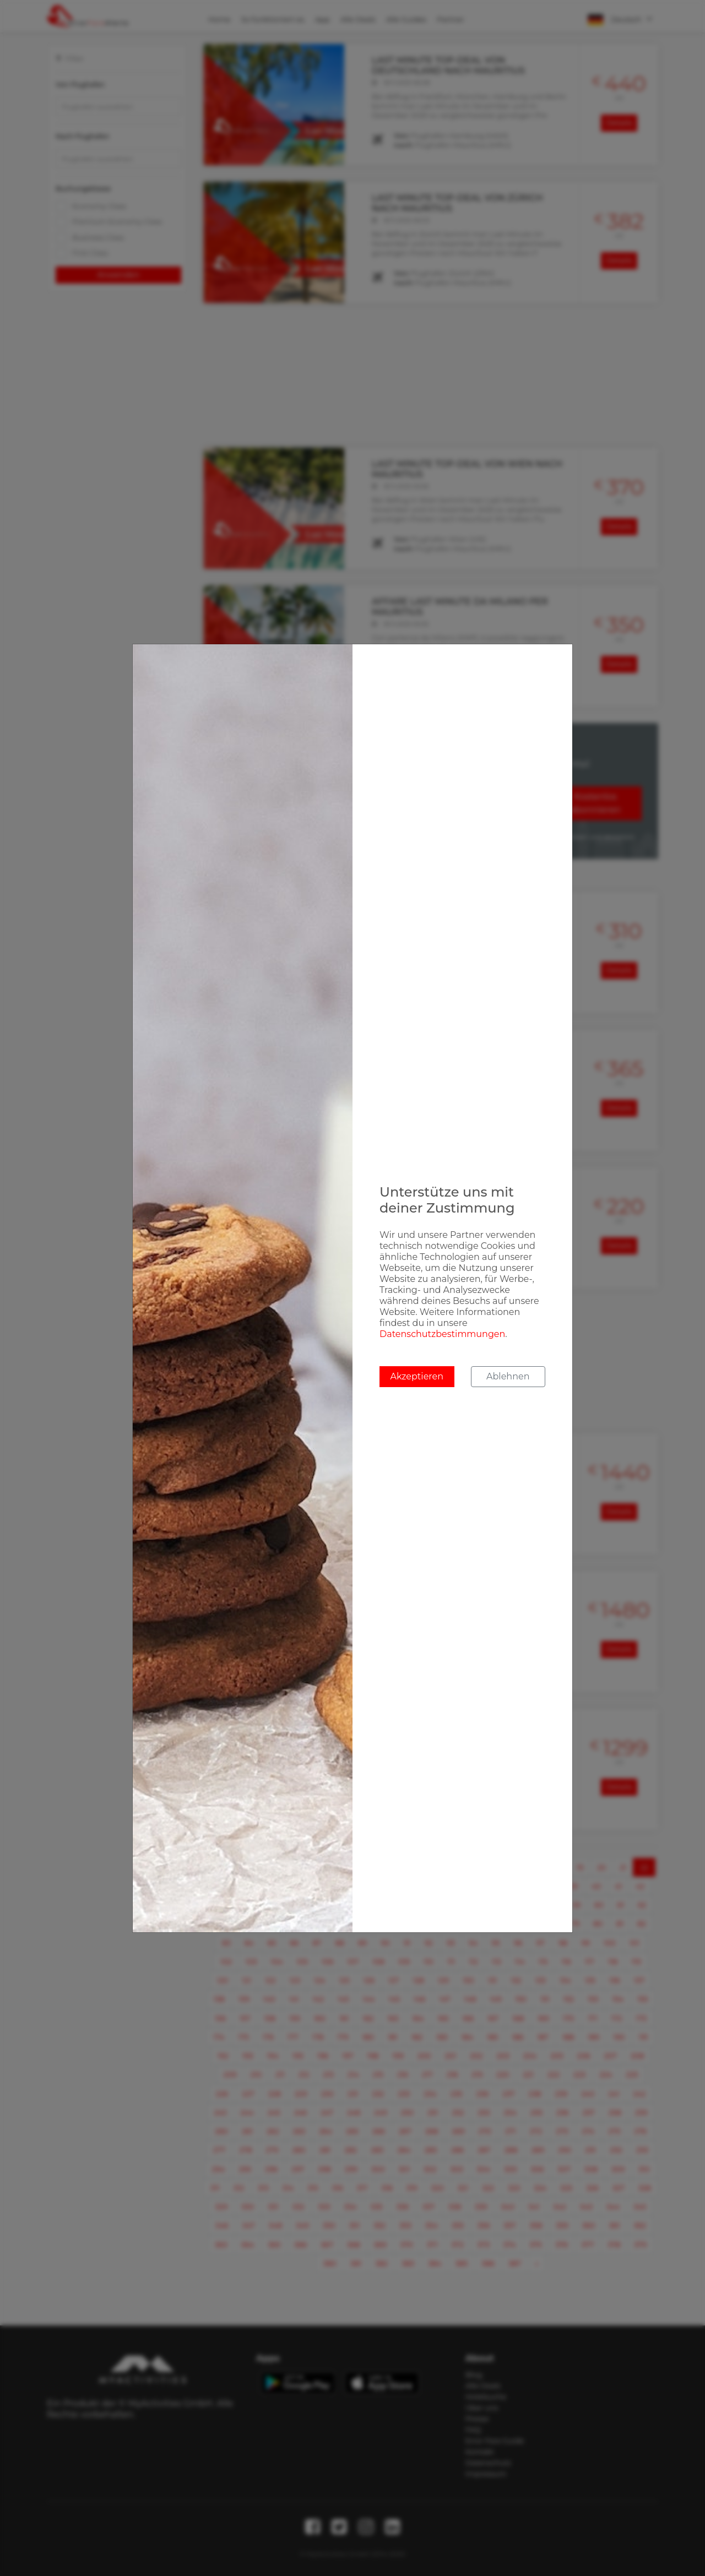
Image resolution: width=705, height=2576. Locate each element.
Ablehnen (507, 1376)
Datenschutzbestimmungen (442, 1334)
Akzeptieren (416, 1376)
